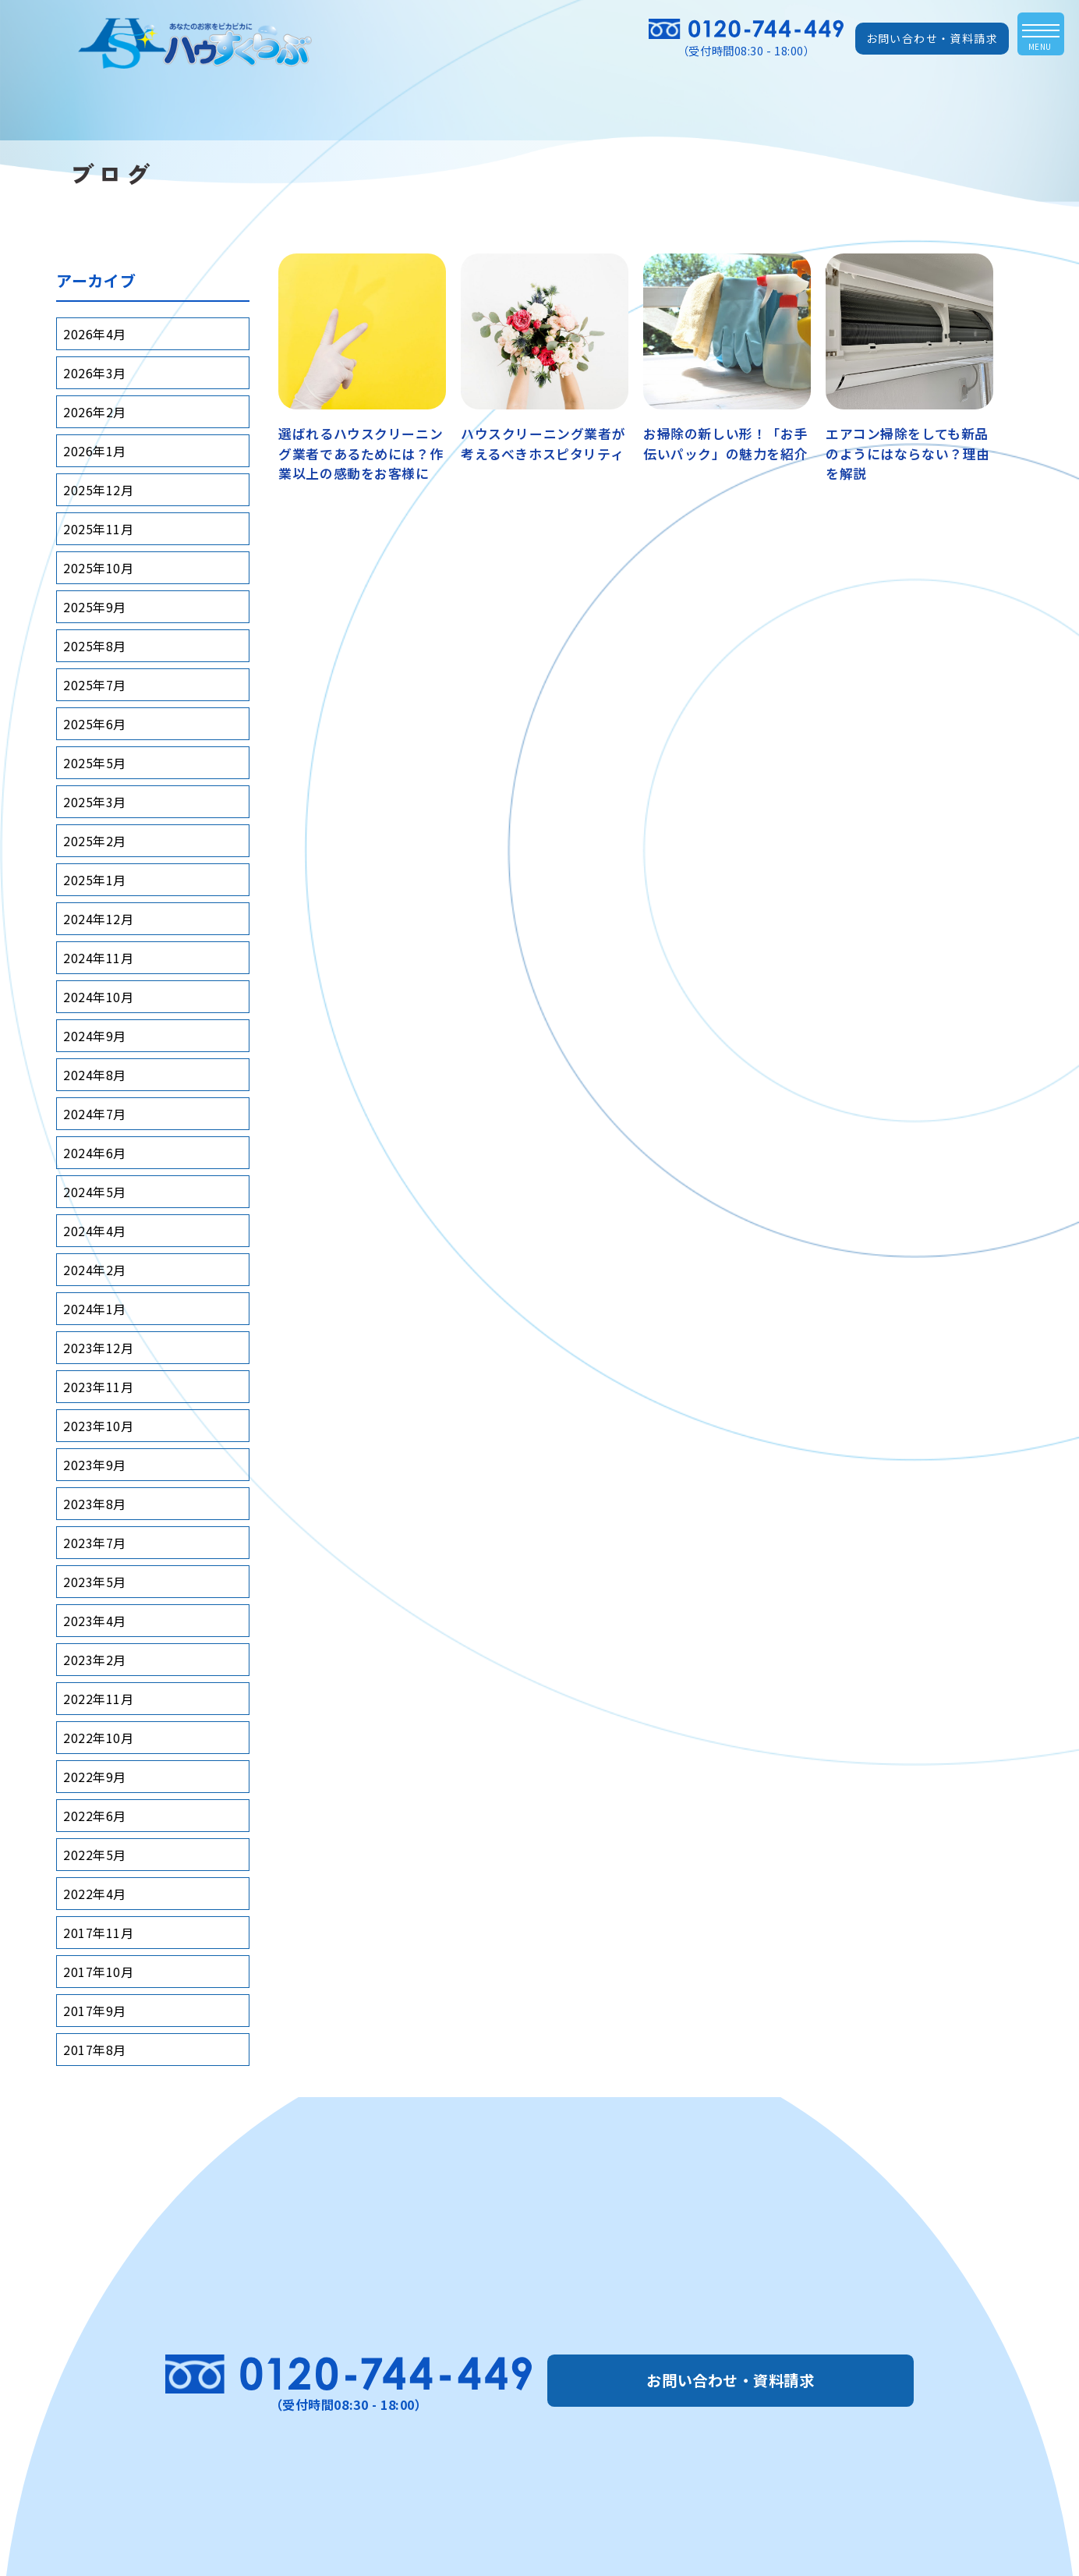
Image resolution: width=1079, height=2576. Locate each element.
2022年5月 (94, 1854)
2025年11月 (98, 528)
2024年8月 (94, 1074)
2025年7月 (94, 684)
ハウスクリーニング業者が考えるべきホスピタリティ (543, 443)
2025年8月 (94, 645)
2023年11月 (98, 1386)
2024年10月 (98, 996)
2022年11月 (98, 1698)
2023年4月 (94, 1620)
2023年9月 (94, 1464)
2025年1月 (94, 879)
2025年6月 (94, 723)
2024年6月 (94, 1152)
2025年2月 (94, 840)
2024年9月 (94, 1035)
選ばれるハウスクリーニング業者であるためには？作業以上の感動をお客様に (360, 453)
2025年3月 (94, 801)
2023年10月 (98, 1425)
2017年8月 (94, 2049)
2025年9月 (94, 606)
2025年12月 (98, 489)
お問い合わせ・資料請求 (932, 38)
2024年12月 (98, 918)
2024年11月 (98, 957)
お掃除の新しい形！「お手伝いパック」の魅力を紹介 (725, 443)
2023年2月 (94, 1659)
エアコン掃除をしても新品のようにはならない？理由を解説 (908, 453)
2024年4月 (94, 1230)
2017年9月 (94, 2010)
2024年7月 (94, 1113)
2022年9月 (94, 1776)
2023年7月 (94, 1542)
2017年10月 (98, 1971)
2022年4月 (94, 1893)
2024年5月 (94, 1191)
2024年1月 (94, 1308)
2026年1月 (94, 450)
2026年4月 (94, 333)
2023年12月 (98, 1347)
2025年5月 (94, 762)
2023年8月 (94, 1503)
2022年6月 (94, 1815)
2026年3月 (94, 372)
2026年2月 (94, 411)
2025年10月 (98, 567)
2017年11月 (98, 1932)
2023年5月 (94, 1581)
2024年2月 (94, 1269)
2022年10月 (98, 1737)
